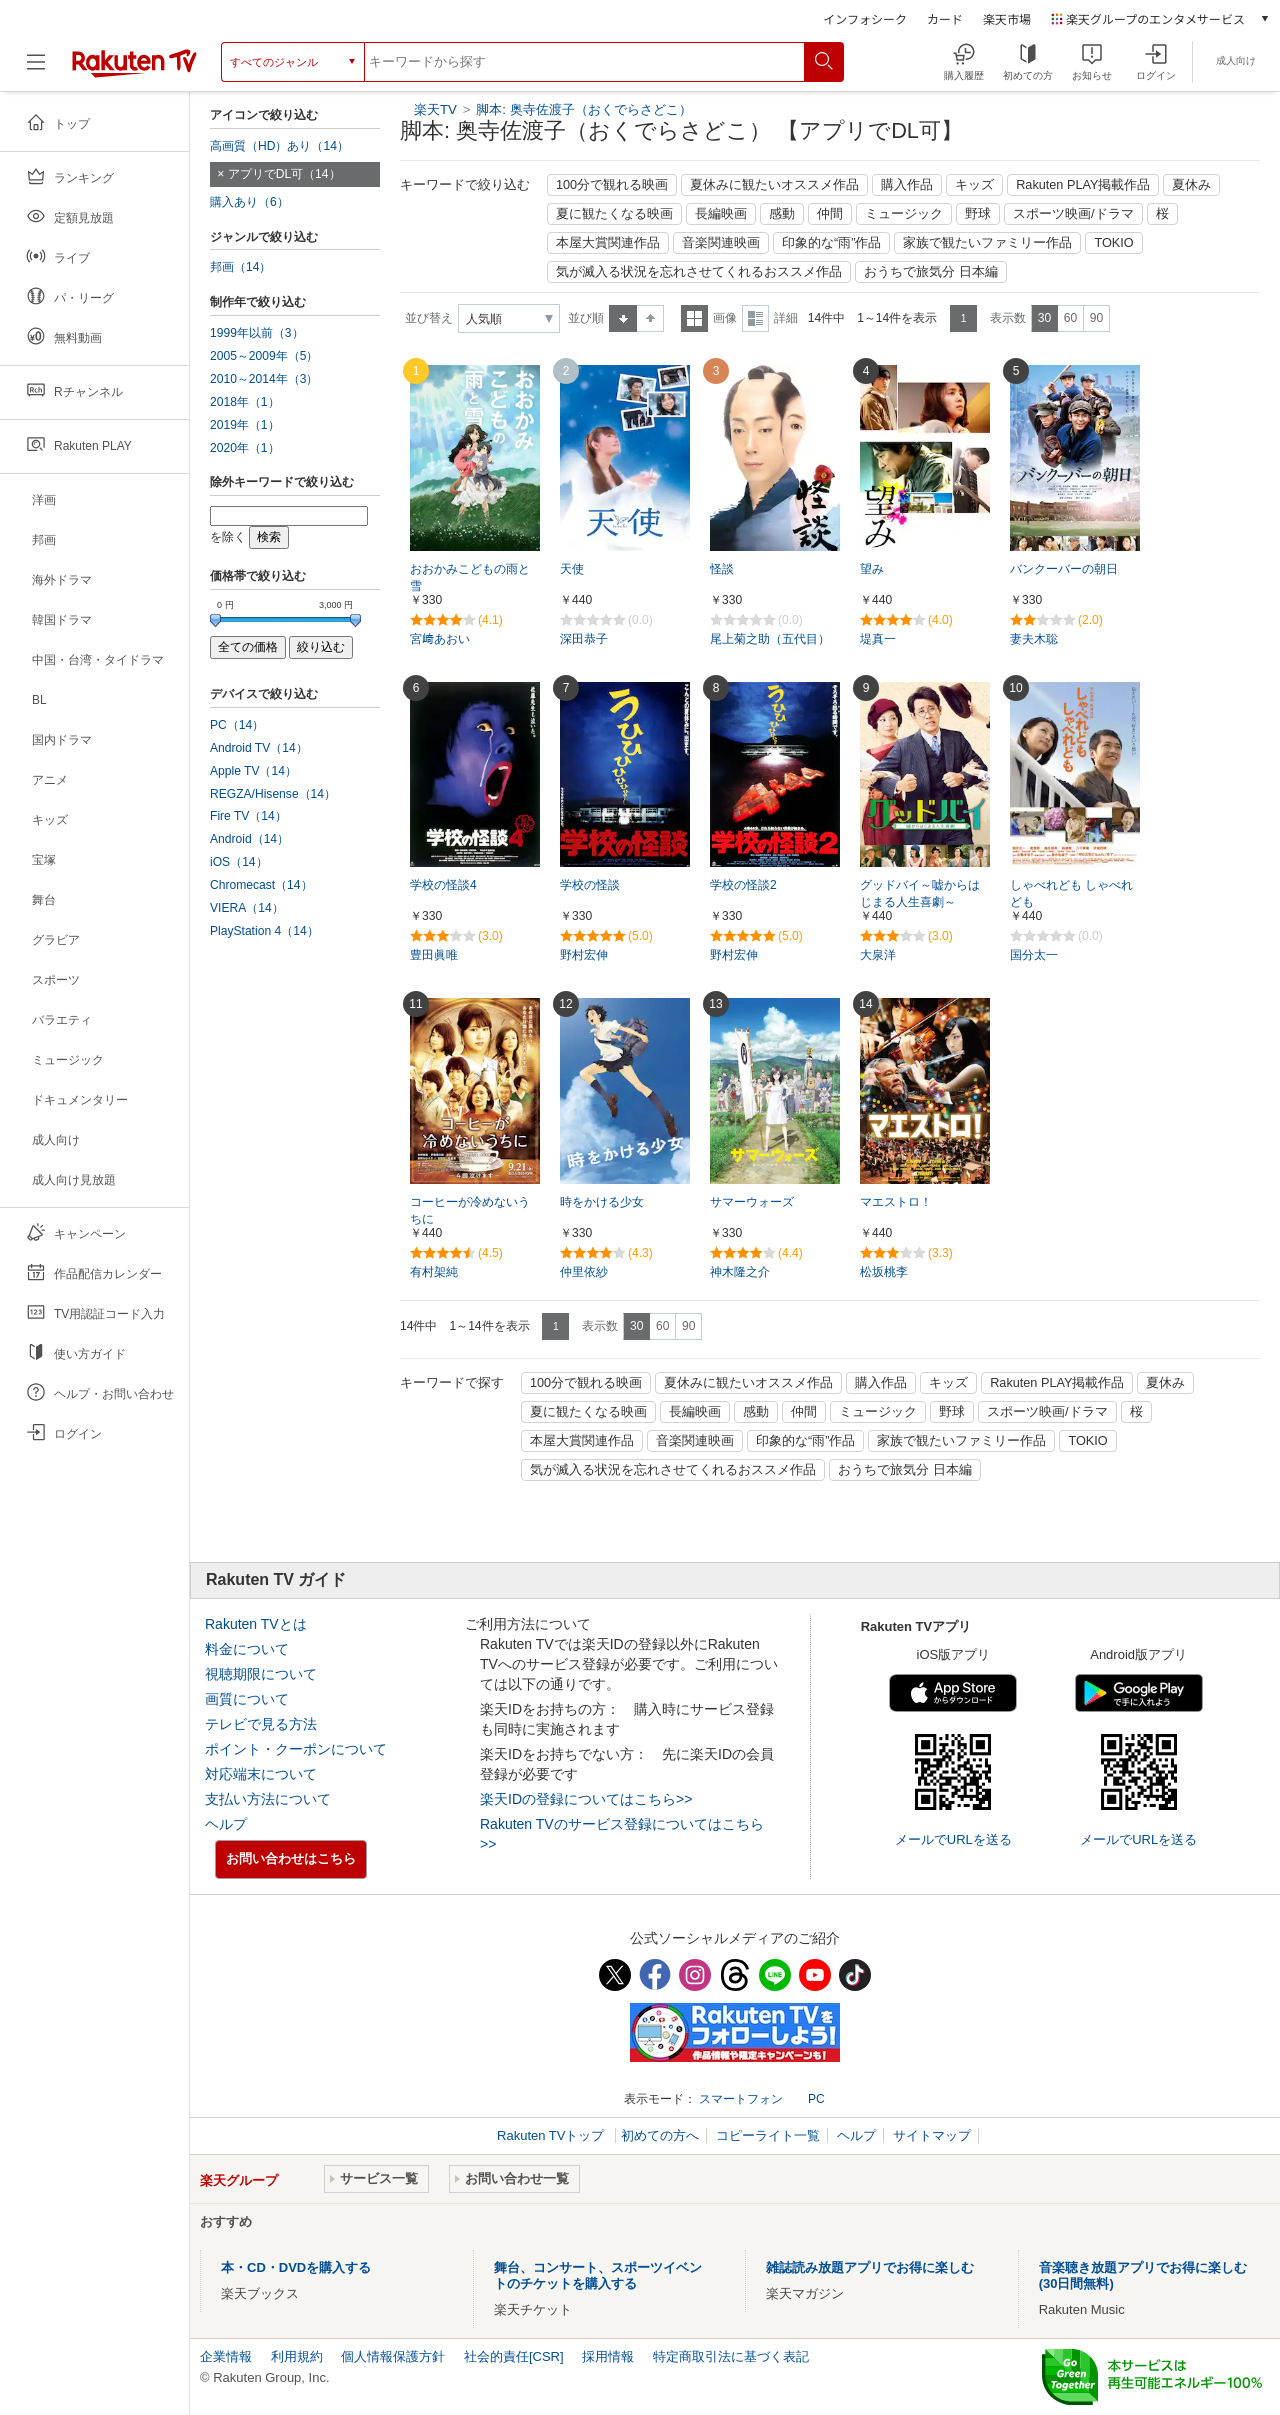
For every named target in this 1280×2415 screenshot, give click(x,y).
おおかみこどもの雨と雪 (470, 577)
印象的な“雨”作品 (831, 243)
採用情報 (608, 2356)
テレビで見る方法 (261, 1724)
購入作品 (907, 185)
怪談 (722, 569)
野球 (978, 214)
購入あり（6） (249, 202)
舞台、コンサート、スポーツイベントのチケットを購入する (598, 2275)
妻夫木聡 (1034, 639)
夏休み (1191, 185)
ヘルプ (226, 1824)
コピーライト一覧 (768, 2135)
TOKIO (1113, 243)
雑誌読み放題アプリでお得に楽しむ (870, 2267)
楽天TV (435, 109)
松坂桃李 (884, 1272)
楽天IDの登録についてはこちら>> (586, 1799)
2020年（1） (245, 448)
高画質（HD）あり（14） (279, 146)
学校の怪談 (590, 885)
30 (1044, 318)
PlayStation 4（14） (264, 931)
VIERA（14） (247, 908)
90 (1096, 318)
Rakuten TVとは (256, 1624)
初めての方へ (660, 2135)
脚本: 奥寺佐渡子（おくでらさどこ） (583, 109)
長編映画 (721, 214)
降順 (650, 318)
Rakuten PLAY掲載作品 (1083, 185)
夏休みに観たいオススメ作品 (774, 185)
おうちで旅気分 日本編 (931, 272)
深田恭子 (584, 639)
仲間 (830, 214)
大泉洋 (878, 955)
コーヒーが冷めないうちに (470, 1210)
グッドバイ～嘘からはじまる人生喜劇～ (920, 893)
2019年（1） (245, 425)
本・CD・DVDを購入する (296, 2267)
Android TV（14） (259, 748)
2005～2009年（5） (264, 356)
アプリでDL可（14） (284, 174)
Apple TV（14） (253, 771)
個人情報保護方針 (393, 2356)
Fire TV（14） (248, 816)
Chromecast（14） (261, 885)
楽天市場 (1007, 18)
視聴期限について (261, 1674)
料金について (247, 1649)
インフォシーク (865, 18)
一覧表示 (694, 318)
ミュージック (904, 214)
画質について (247, 1699)
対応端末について (261, 1774)
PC (816, 2099)
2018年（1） (245, 402)
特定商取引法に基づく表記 (731, 2356)
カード (945, 18)
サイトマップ (932, 2135)
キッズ (974, 185)
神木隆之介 (740, 1272)
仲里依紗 (584, 1272)
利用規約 (297, 2356)
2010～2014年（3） (264, 379)
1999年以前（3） (257, 333)
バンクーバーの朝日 (1064, 569)
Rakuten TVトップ (552, 2135)
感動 (782, 214)
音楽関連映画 (721, 243)
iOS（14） (239, 862)
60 (1070, 318)
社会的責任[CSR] (514, 2356)
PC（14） (237, 725)
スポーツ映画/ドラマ (1073, 214)
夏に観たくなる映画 (614, 214)
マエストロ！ (896, 1202)
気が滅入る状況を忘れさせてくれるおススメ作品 (699, 272)
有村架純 (434, 1272)
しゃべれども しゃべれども (1071, 893)
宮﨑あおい (440, 639)
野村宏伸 (584, 955)
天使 (572, 569)
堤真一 (878, 639)
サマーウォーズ (752, 1202)
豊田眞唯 (434, 955)
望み (872, 569)
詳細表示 (755, 318)
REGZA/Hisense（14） (273, 794)
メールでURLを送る (953, 1839)
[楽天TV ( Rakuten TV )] (134, 62)
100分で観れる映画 (612, 185)
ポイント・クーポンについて (296, 1749)
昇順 (623, 318)
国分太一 (1034, 955)
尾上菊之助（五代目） (770, 639)
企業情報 (226, 2356)
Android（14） (249, 839)
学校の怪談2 (743, 885)
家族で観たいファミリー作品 (987, 243)
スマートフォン (741, 2099)
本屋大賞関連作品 (608, 243)
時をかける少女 (602, 1202)
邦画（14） (240, 267)
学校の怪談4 (443, 885)
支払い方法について (268, 1799)
